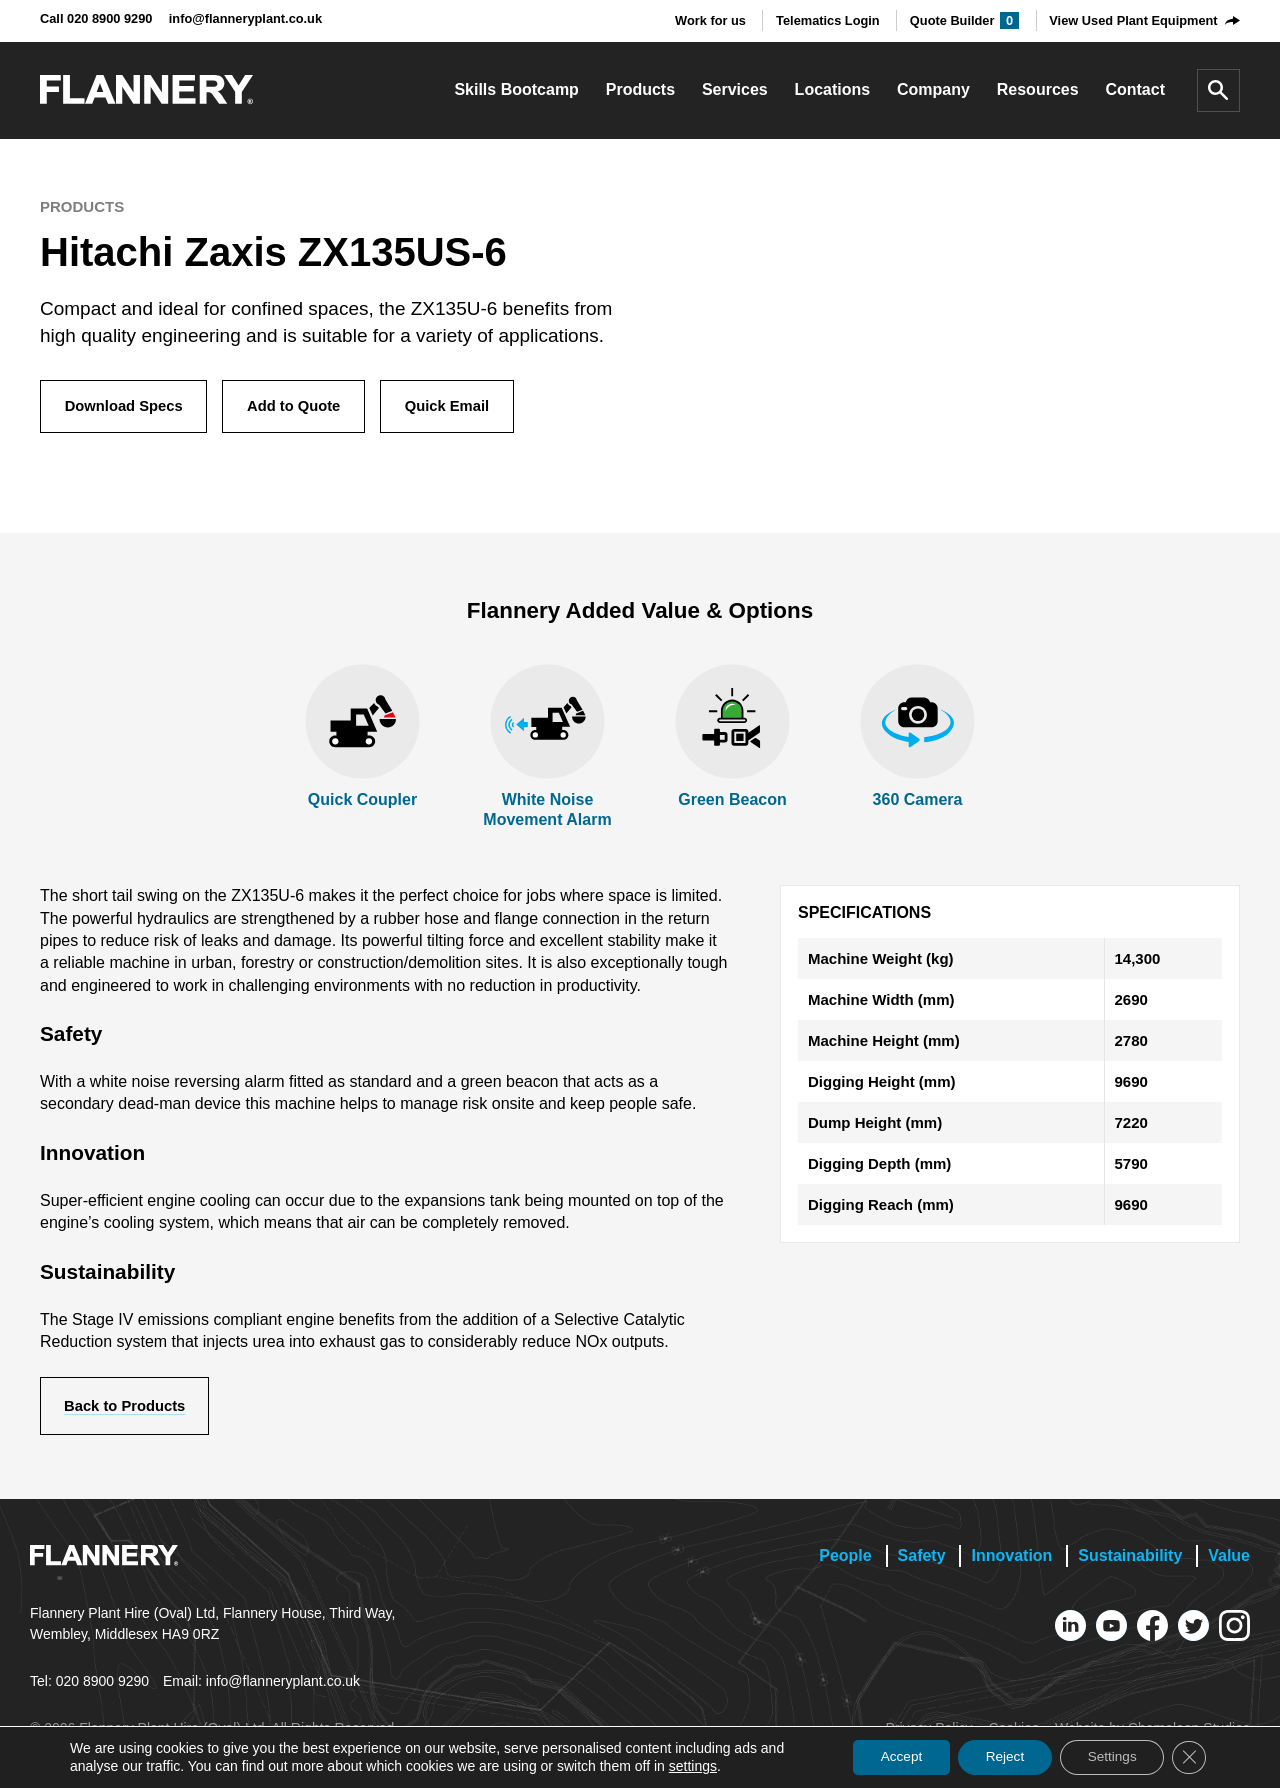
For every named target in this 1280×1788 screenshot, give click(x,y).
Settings (1106, 1757)
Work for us (710, 20)
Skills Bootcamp (516, 89)
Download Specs (126, 407)
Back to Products (127, 1409)
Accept (884, 1757)
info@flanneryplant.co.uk (245, 18)
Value (1229, 1559)
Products (640, 89)
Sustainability (1130, 1559)
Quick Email (458, 407)
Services (735, 89)
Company (933, 89)
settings (693, 1766)
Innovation (1011, 1559)
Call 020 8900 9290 (96, 18)
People (845, 1559)
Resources (1038, 89)
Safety (922, 1559)
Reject (994, 1757)
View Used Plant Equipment (1133, 20)
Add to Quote (300, 407)
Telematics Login (828, 20)
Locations (833, 89)
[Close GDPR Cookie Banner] (1188, 1757)
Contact (1135, 89)
